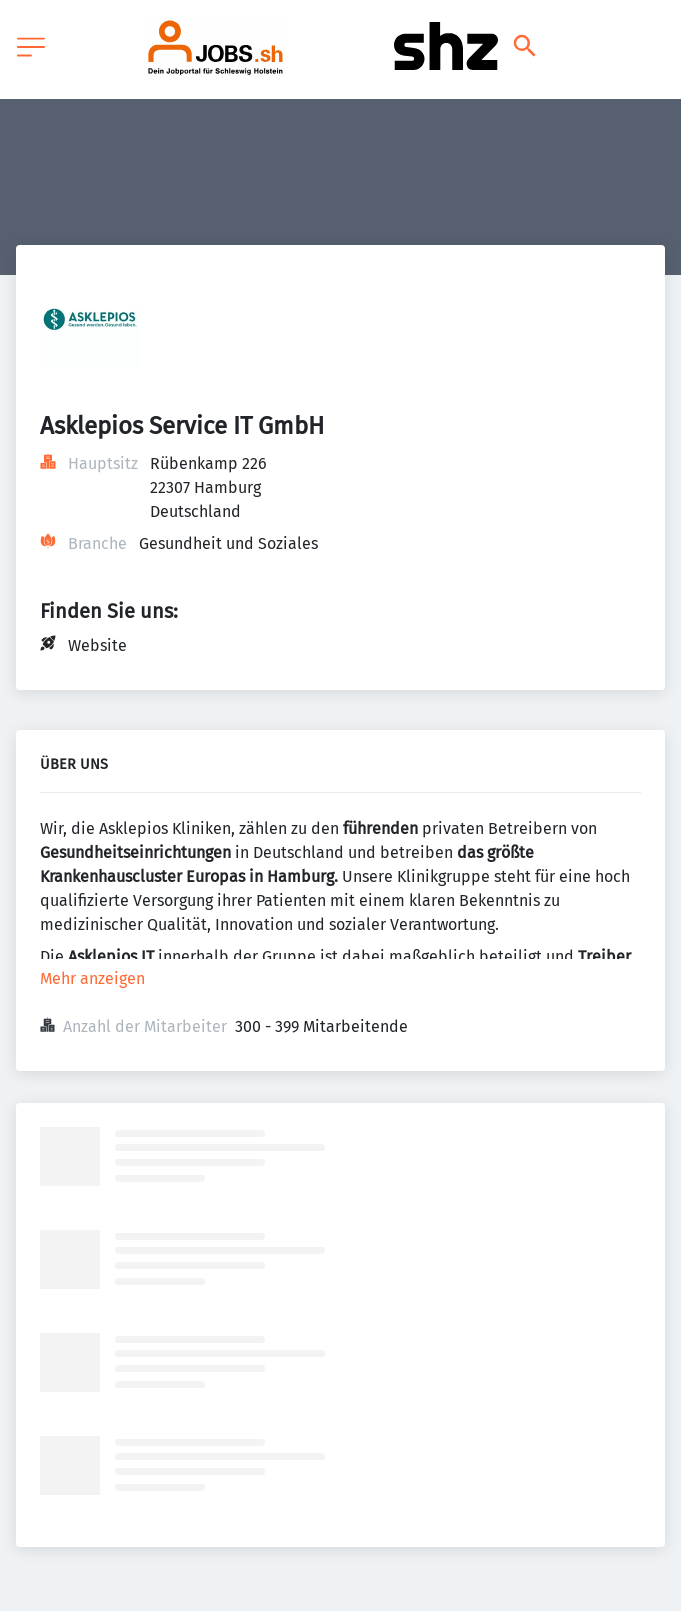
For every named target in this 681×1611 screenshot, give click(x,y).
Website (97, 645)
